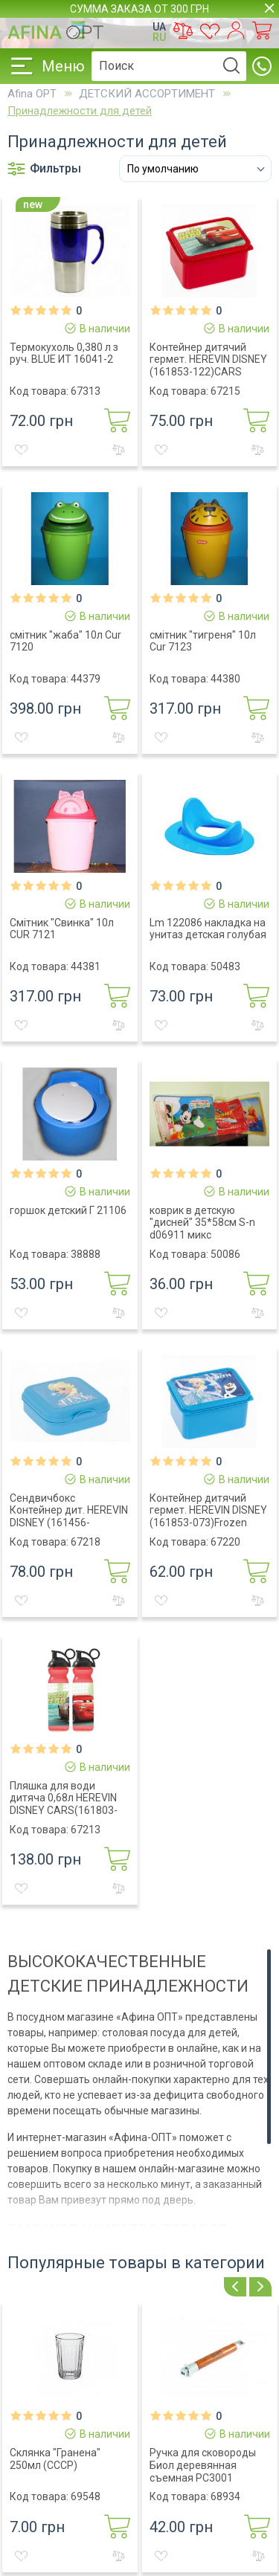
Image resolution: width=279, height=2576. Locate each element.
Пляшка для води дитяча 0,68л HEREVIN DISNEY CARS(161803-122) (64, 1804)
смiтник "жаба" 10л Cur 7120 (65, 641)
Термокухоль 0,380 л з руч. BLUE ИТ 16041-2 (64, 353)
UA (159, 27)
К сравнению (118, 450)
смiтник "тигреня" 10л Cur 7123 (203, 641)
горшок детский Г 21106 (68, 1210)
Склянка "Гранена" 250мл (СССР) (55, 2459)
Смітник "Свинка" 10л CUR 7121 (62, 929)
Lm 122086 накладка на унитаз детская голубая (208, 929)
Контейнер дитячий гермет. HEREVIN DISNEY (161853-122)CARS (208, 359)
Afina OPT (32, 93)
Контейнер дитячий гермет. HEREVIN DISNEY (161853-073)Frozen (208, 1510)
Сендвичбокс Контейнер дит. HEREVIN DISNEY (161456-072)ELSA (69, 1516)
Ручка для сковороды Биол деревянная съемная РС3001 (203, 2465)
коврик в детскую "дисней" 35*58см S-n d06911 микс (202, 1223)
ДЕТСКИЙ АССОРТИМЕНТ (147, 93)
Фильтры (44, 169)
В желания (21, 450)
